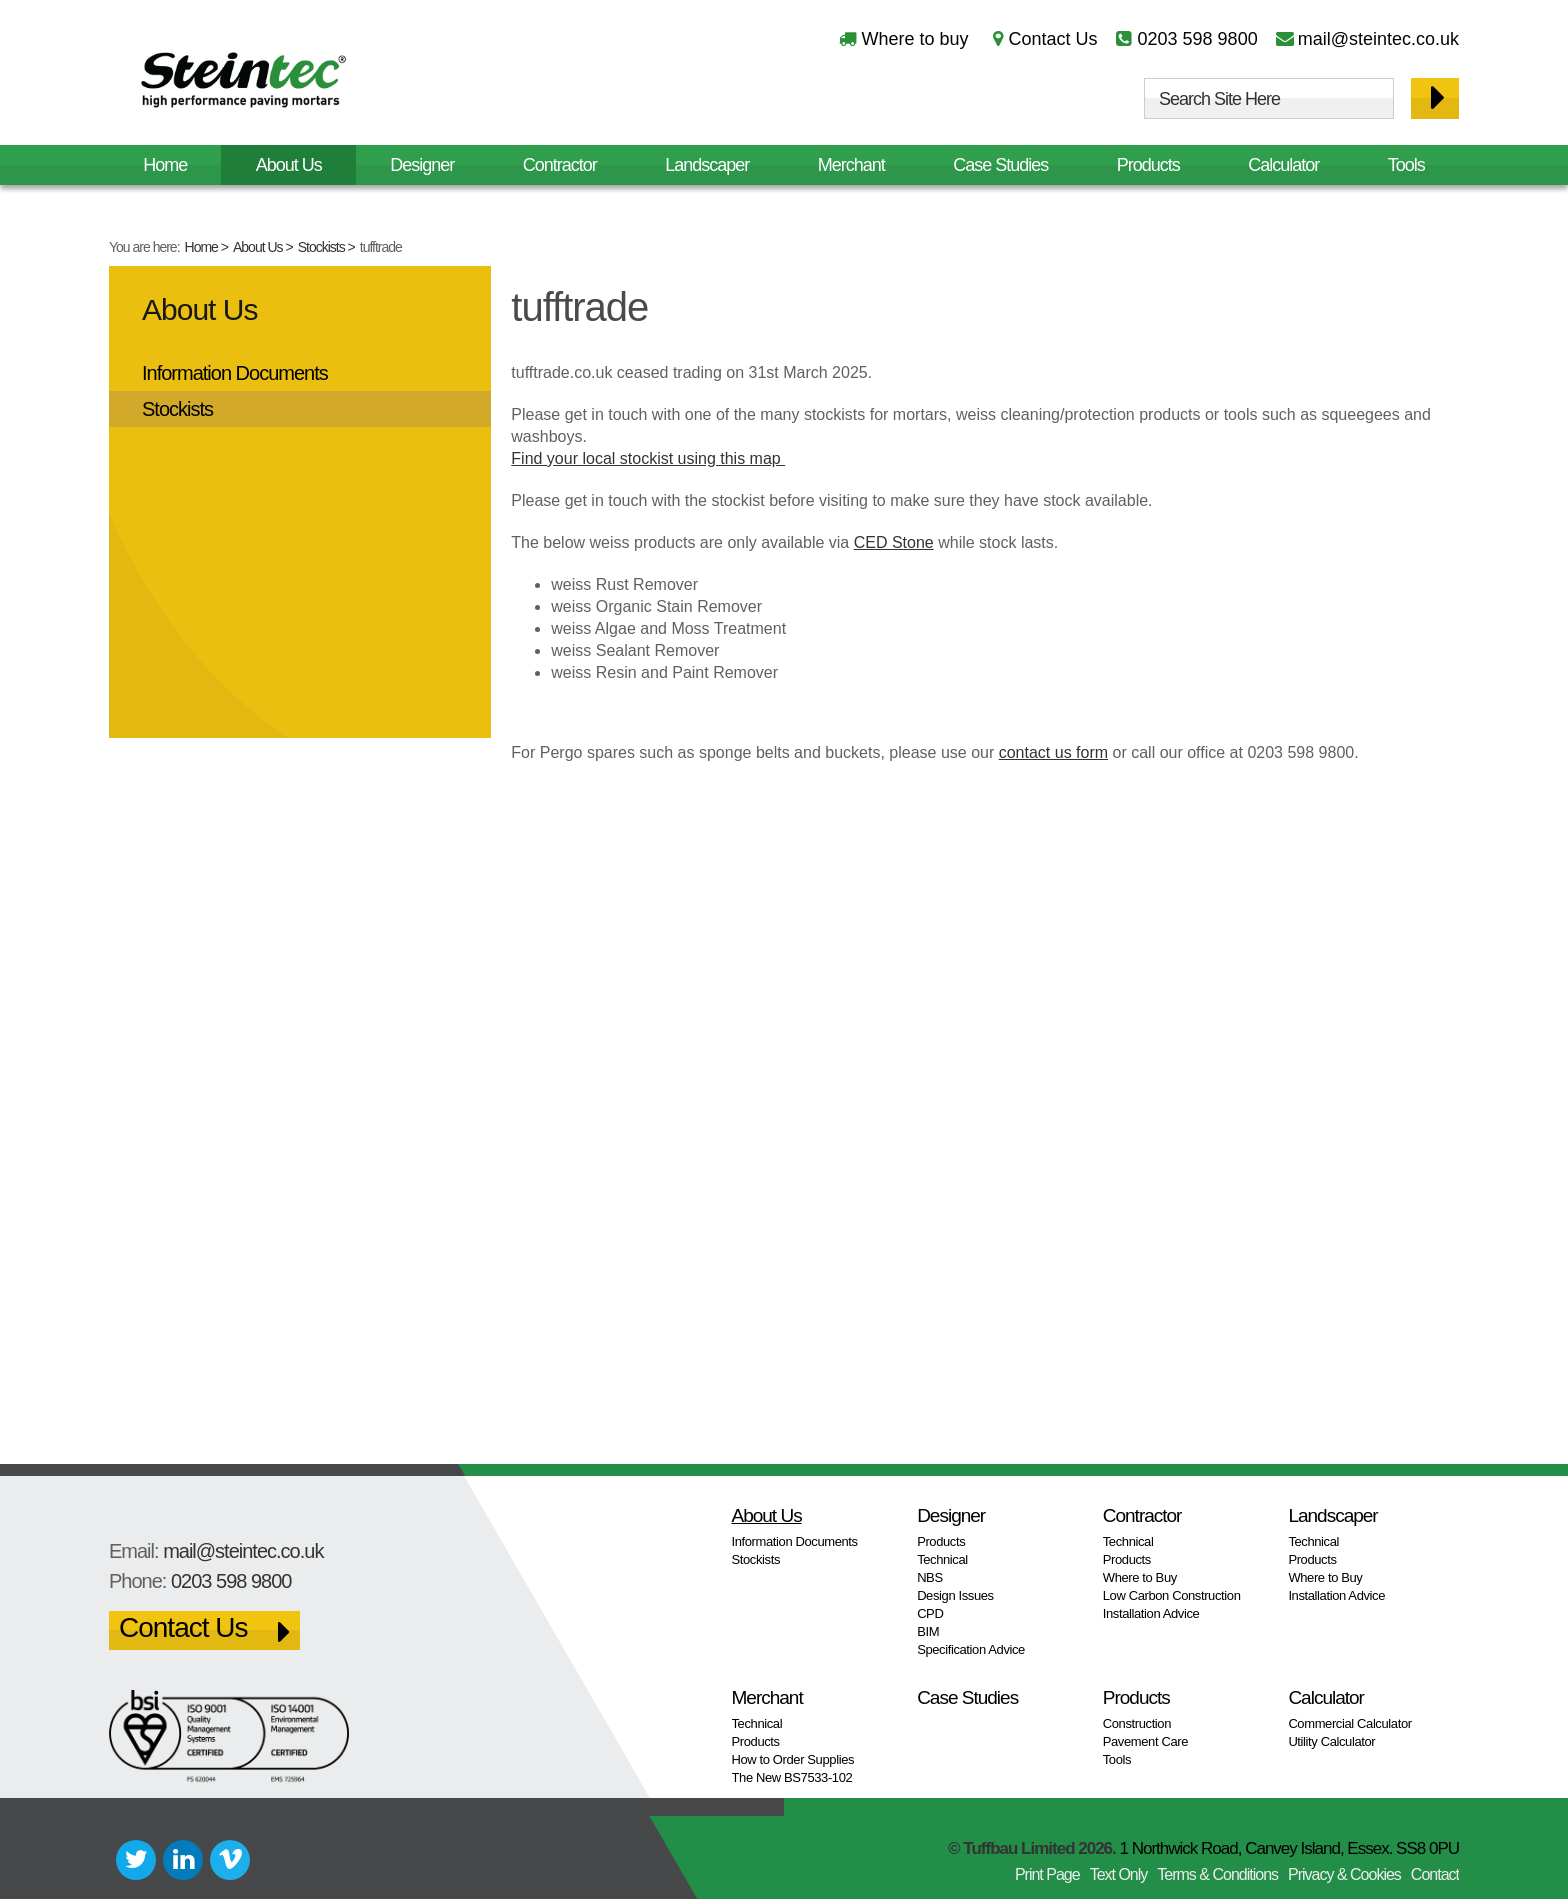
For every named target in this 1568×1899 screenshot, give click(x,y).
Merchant (851, 165)
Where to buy (914, 39)
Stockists (321, 247)
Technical (942, 1559)
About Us (258, 247)
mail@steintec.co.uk (1378, 39)
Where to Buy (1140, 1577)
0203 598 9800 (1198, 39)
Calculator (1283, 165)
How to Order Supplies (793, 1759)
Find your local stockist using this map (648, 458)
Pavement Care (1145, 1741)
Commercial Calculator (1349, 1723)
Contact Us (1052, 39)
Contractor (560, 165)
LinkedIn (183, 1860)
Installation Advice (1151, 1613)
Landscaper (707, 165)
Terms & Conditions (1217, 1874)
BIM (928, 1631)
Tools (1406, 165)
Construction (1137, 1723)
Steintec (244, 83)
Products (1148, 165)
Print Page (1047, 1874)
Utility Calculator (1331, 1741)
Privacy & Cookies (1344, 1874)
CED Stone (894, 542)
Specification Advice (971, 1649)
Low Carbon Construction (1172, 1595)
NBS (930, 1577)
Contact (1435, 1874)
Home (201, 247)
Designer (422, 165)
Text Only (1119, 1874)
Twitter (136, 1860)
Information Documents (235, 373)
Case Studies (1000, 165)
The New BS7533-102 (792, 1777)
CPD (930, 1613)
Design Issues (955, 1595)
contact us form (1053, 752)
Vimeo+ (230, 1860)
